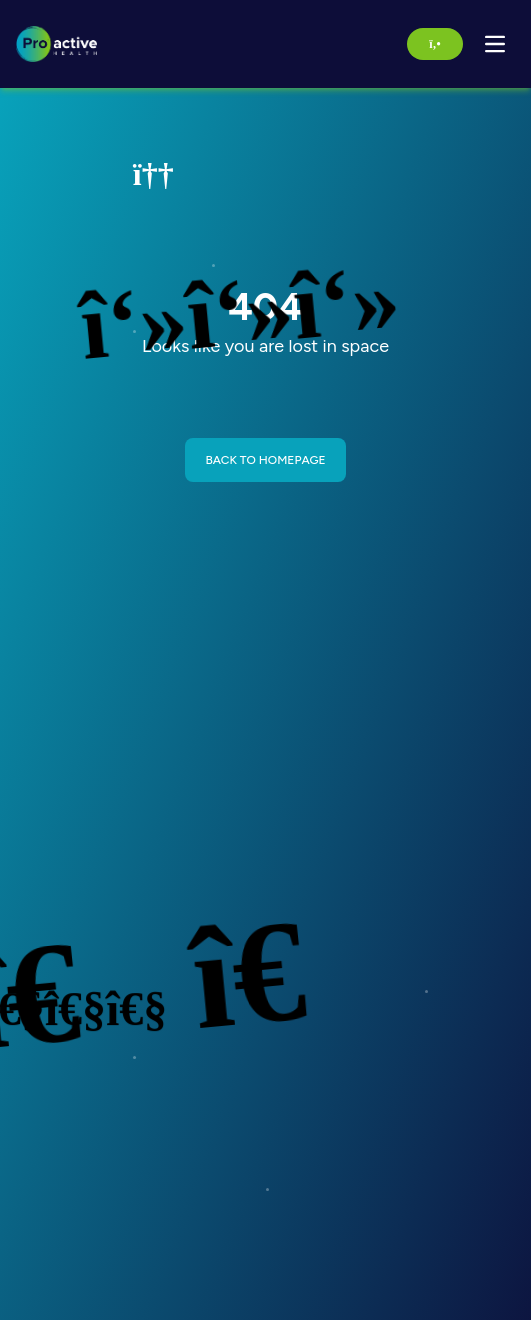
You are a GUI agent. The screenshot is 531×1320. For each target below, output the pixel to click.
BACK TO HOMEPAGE (265, 460)
